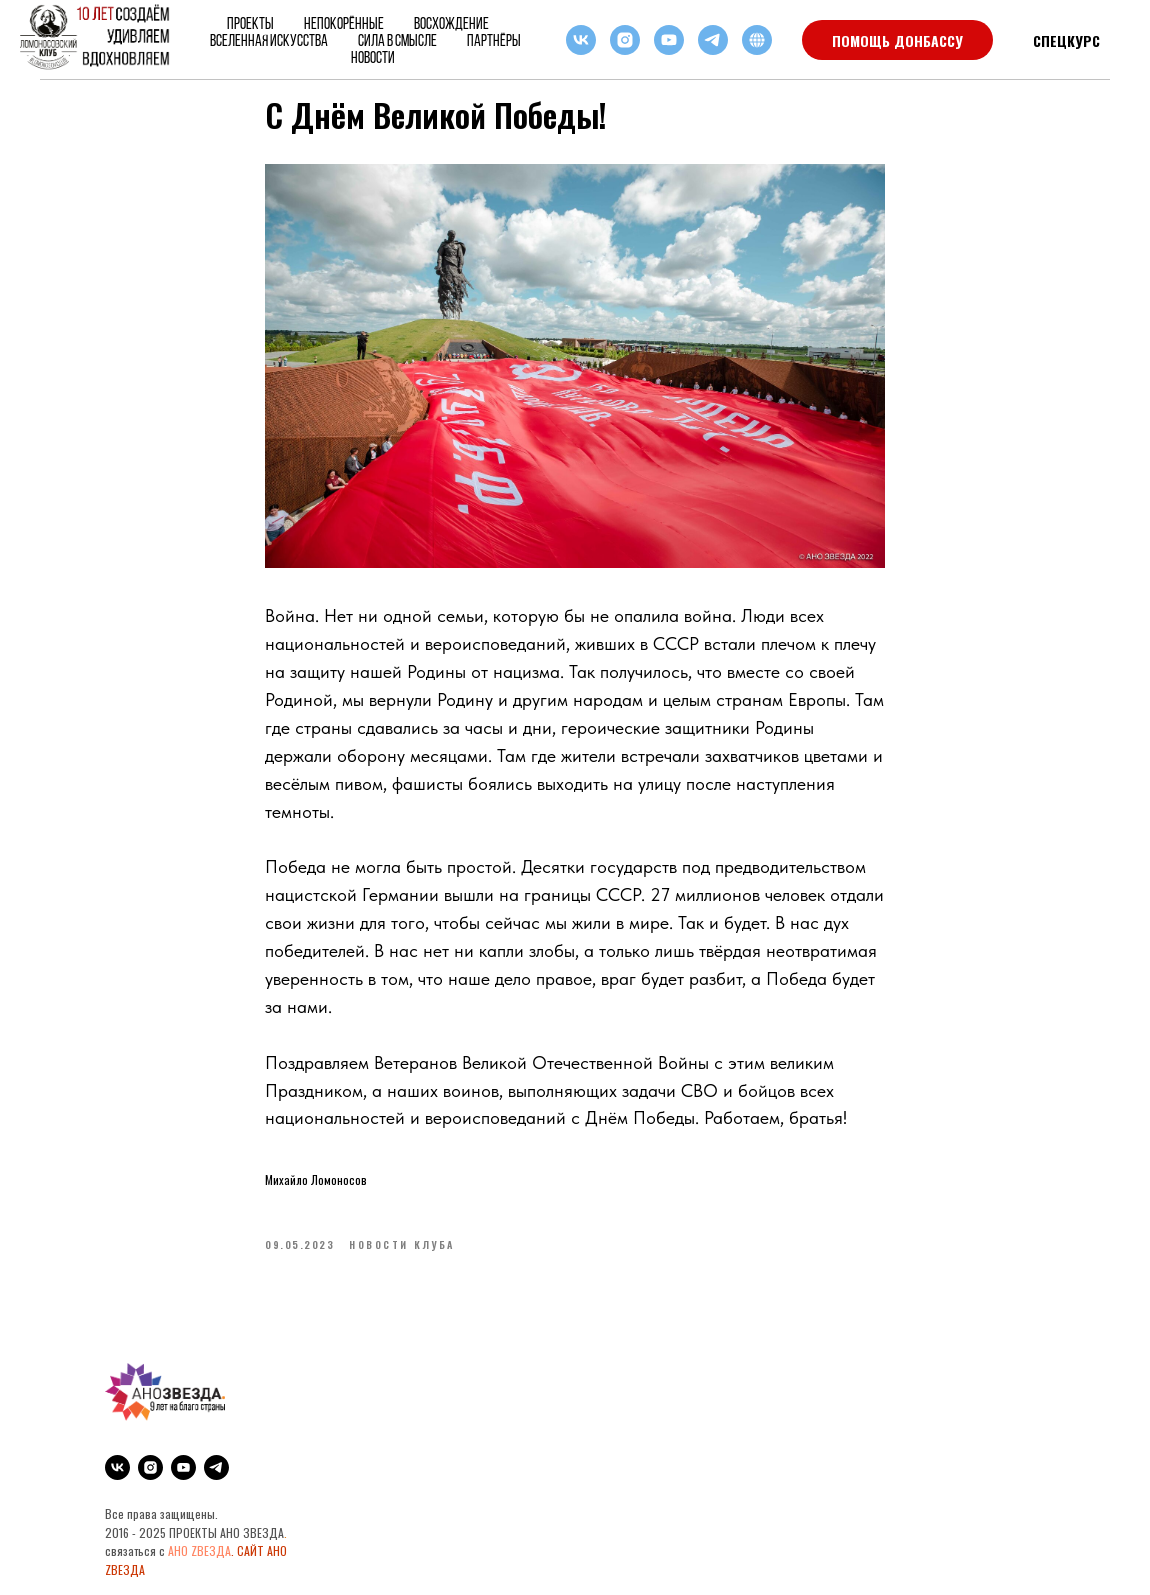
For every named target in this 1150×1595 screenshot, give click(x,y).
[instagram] (625, 40)
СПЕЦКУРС (1066, 40)
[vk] (581, 40)
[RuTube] (757, 40)
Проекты (250, 23)
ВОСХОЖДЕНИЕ (451, 23)
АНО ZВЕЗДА (199, 1550)
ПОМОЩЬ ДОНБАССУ (897, 40)
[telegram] (713, 40)
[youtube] (669, 40)
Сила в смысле (397, 40)
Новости (373, 57)
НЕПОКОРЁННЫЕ (344, 23)
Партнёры (494, 40)
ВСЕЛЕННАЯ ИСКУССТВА (269, 40)
